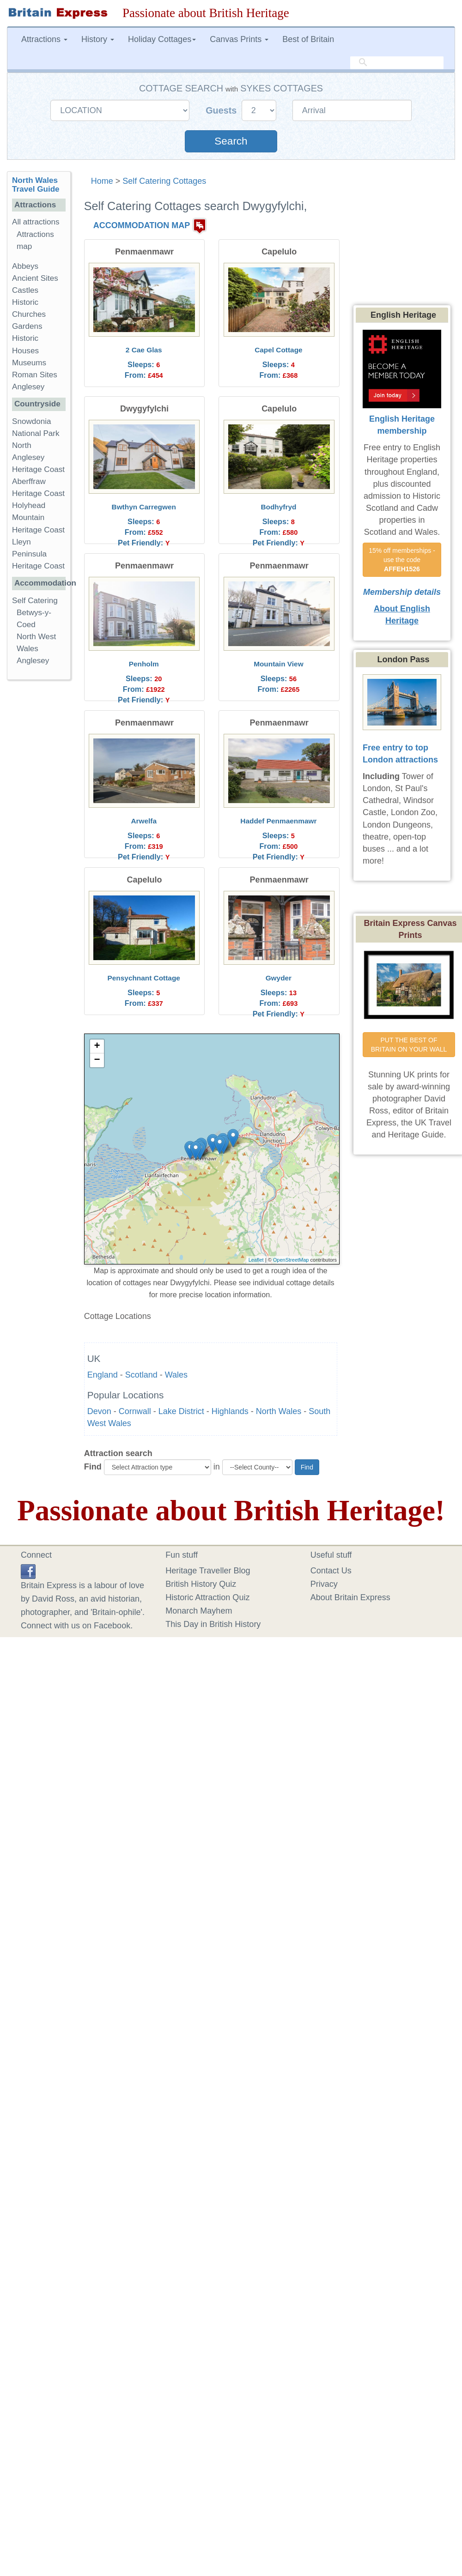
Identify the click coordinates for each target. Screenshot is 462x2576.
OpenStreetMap (291, 1260)
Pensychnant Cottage (144, 978)
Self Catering (35, 600)
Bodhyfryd (278, 507)
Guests (222, 110)
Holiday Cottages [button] (162, 39)
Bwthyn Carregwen (144, 507)
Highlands (230, 1411)
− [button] (97, 1060)
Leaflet (256, 1260)
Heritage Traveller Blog (207, 1570)
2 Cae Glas (144, 350)
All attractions (36, 222)
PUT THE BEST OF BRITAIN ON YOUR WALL (409, 1044)
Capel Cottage (278, 350)
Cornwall (135, 1411)
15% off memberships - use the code (403, 560)
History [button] (97, 39)
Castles (25, 290)
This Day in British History (213, 1624)
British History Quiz (200, 1584)
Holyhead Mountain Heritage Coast (38, 517)
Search (230, 141)
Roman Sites (34, 374)
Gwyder (279, 978)
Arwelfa (144, 821)
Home (102, 181)
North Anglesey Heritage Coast (38, 457)
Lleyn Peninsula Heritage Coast (38, 554)
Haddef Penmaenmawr (278, 821)
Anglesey (28, 386)
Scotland (141, 1374)
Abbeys (25, 266)
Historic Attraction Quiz (207, 1597)
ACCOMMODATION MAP (141, 225)
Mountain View (278, 664)
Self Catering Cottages (164, 181)
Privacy (324, 1584)
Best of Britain (308, 39)
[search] (397, 62)
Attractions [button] (44, 39)
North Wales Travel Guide (36, 185)
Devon (99, 1411)
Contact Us (331, 1570)
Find (93, 1466)
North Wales (278, 1411)
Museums (29, 362)
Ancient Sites (35, 278)
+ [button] (97, 1046)
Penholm (144, 664)
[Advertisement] (44, 829)
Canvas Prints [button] (239, 39)
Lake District (181, 1411)
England (102, 1374)
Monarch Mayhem (198, 1610)
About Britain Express (350, 1597)
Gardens (27, 326)
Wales (176, 1374)
